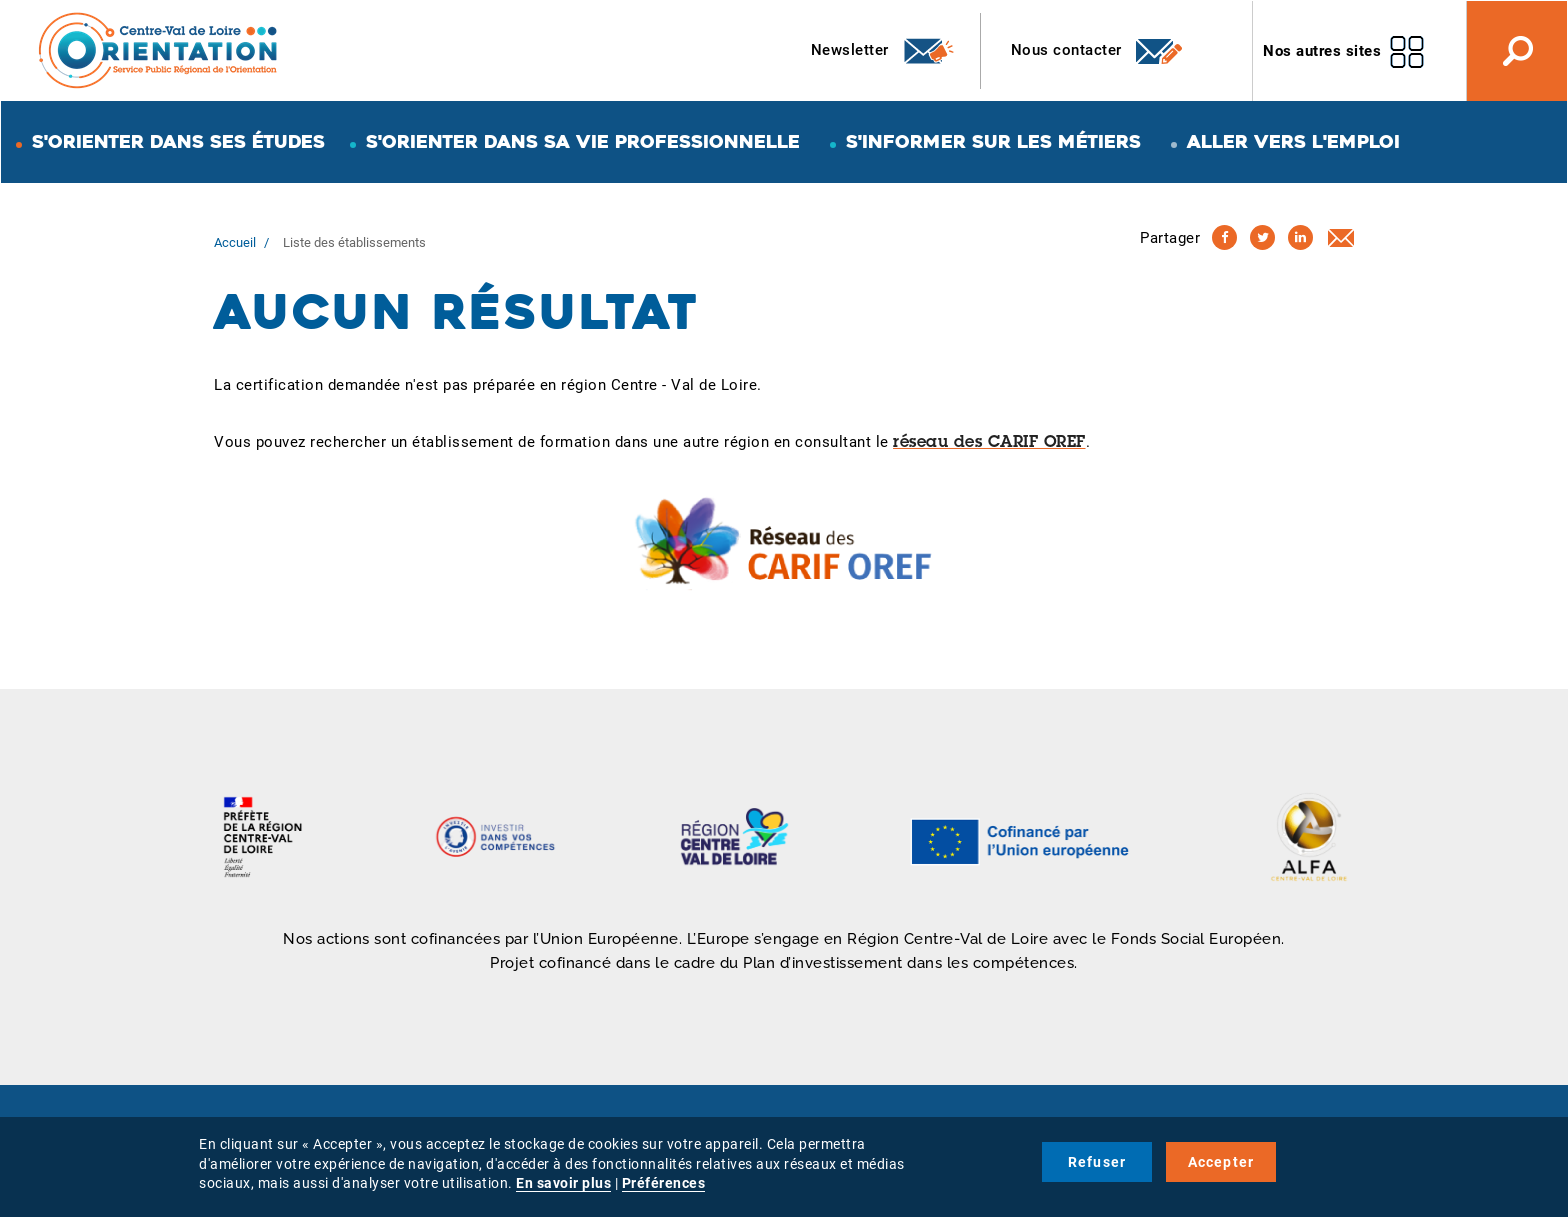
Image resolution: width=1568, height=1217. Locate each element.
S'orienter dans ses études (178, 141)
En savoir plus (563, 1183)
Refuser (1097, 1162)
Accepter (1221, 1162)
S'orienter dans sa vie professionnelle (583, 141)
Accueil (235, 242)
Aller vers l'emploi (1293, 141)
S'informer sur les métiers (993, 141)
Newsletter (883, 51)
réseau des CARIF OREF (989, 443)
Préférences (664, 1183)
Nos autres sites (1322, 51)
